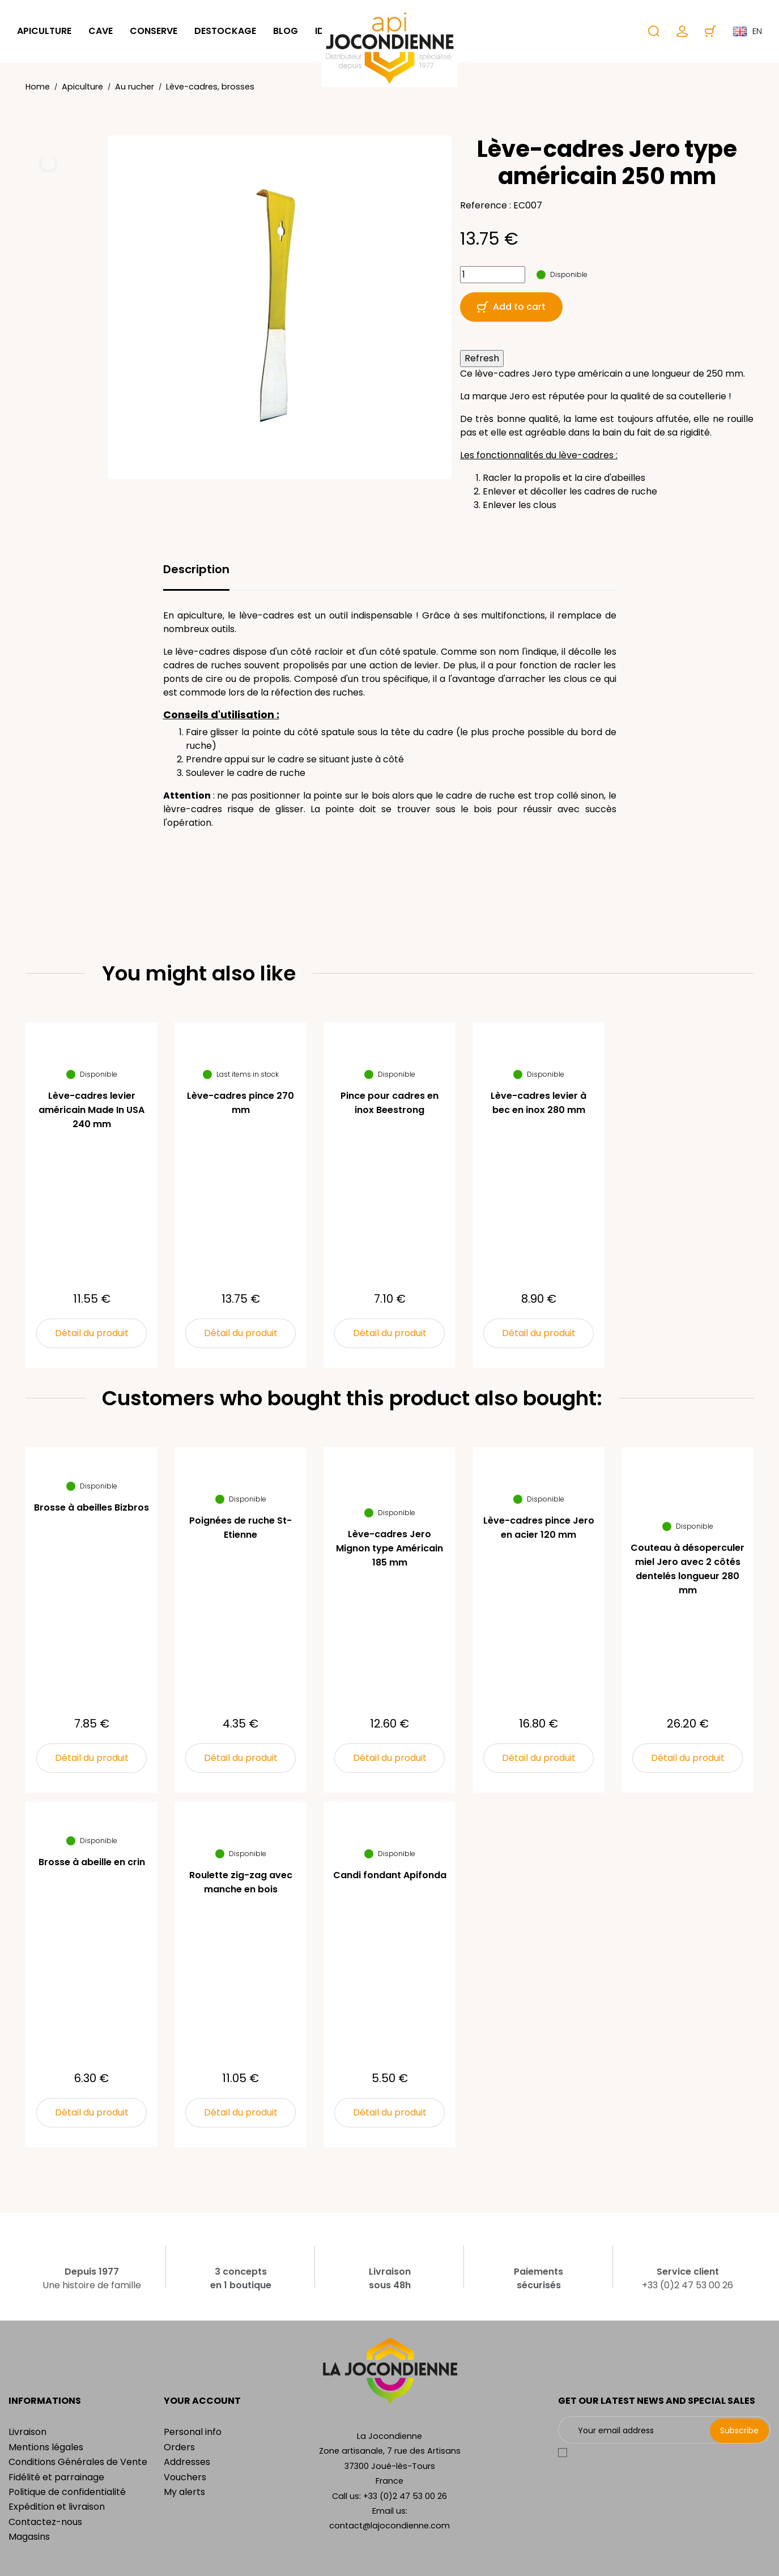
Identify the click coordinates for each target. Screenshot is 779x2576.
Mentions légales (45, 2447)
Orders (179, 2447)
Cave (100, 30)
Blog (285, 30)
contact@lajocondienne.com (389, 2525)
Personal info (193, 2431)
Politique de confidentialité (67, 2491)
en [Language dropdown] (747, 31)
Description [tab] (196, 569)
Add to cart (511, 306)
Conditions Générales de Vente (77, 2461)
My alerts (184, 2491)
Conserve (153, 30)
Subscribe (739, 2430)
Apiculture (44, 30)
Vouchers (185, 2477)
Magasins (29, 2536)
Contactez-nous (45, 2521)
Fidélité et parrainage (56, 2477)
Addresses (187, 2461)
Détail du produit (92, 1333)
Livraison (27, 2431)
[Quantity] (492, 274)
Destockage (225, 30)
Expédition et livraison (56, 2506)
